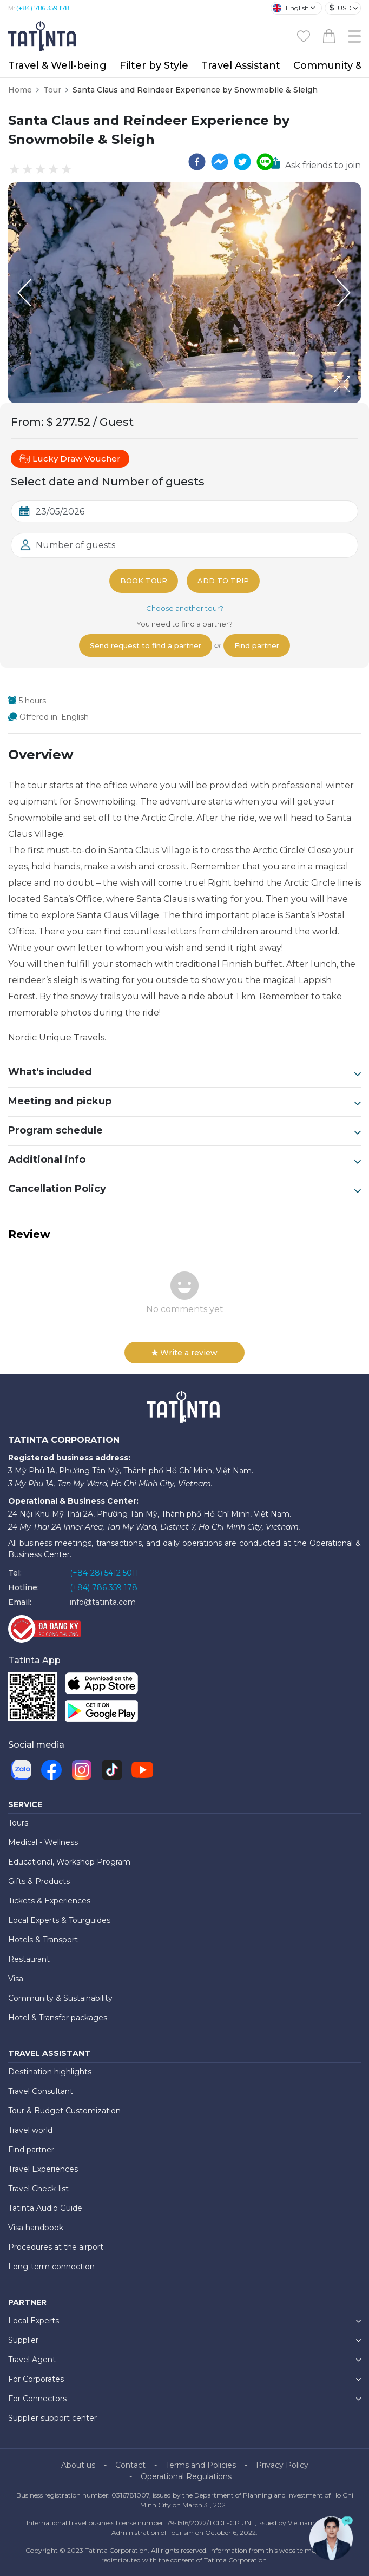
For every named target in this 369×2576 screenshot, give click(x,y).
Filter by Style (154, 65)
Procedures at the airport (55, 2247)
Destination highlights (49, 2072)
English (291, 8)
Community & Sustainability (60, 1998)
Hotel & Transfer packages (57, 2017)
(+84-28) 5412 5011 (104, 1573)
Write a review (184, 1353)
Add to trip (223, 580)
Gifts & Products (39, 1881)
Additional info (184, 1160)
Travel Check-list (38, 2188)
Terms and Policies (201, 2465)
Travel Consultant (40, 2091)
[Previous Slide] (24, 292)
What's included (184, 1072)
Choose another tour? (184, 608)
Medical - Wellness (43, 1842)
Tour (52, 90)
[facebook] (197, 161)
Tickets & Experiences (49, 1901)
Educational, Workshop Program (69, 1862)
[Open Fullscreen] (357, 402)
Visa (15, 1979)
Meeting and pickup (184, 1101)
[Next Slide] (344, 292)
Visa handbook (35, 2227)
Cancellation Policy (184, 1189)
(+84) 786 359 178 (42, 8)
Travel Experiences (43, 2169)
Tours (18, 1823)
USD (341, 8)
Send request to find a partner (145, 645)
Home (20, 90)
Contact (130, 2465)
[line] (265, 161)
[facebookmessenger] (219, 161)
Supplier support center (52, 2418)
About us (78, 2465)
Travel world (30, 2130)
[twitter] (242, 161)
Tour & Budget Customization (64, 2111)
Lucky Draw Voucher (70, 458)
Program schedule (184, 1130)
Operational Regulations (186, 2476)
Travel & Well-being (57, 65)
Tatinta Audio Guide (45, 2208)
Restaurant (29, 1959)
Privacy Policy (282, 2465)
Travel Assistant (240, 65)
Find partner (256, 645)
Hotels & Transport (43, 1940)
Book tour (143, 580)
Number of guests (75, 545)
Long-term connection (51, 2266)
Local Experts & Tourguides (59, 1920)
